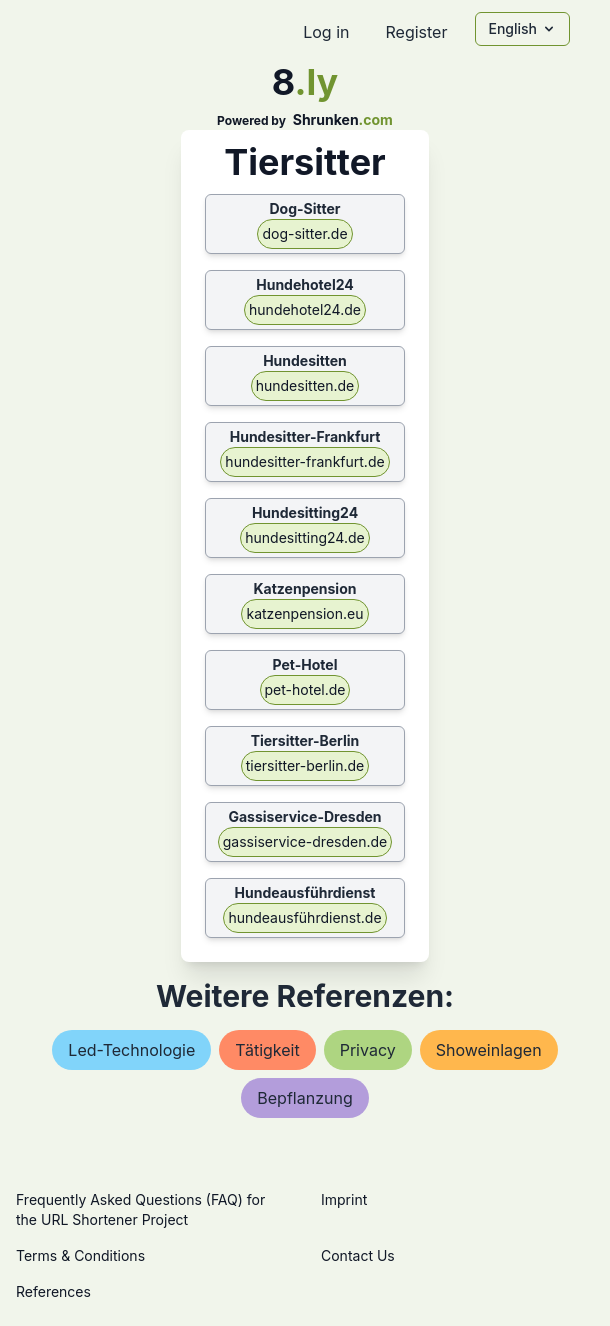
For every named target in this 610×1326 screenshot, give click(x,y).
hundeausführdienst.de (304, 917)
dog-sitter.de (304, 233)
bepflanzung (304, 1098)
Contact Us (358, 1255)
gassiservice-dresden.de (305, 841)
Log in (326, 32)
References (53, 1291)
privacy (368, 1050)
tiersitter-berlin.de (305, 765)
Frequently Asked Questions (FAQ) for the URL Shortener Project (140, 1209)
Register (416, 32)
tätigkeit (267, 1050)
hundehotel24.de (305, 309)
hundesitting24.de (304, 537)
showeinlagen (489, 1050)
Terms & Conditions (80, 1255)
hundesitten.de (305, 385)
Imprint (344, 1199)
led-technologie (131, 1050)
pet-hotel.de (305, 689)
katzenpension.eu (304, 613)
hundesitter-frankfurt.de (304, 461)
